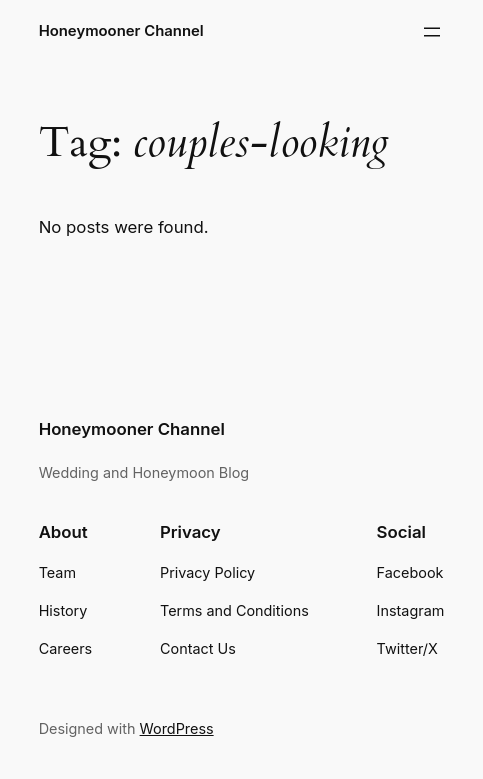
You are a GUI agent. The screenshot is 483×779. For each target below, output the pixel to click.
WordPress (177, 728)
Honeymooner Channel (121, 31)
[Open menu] (432, 32)
